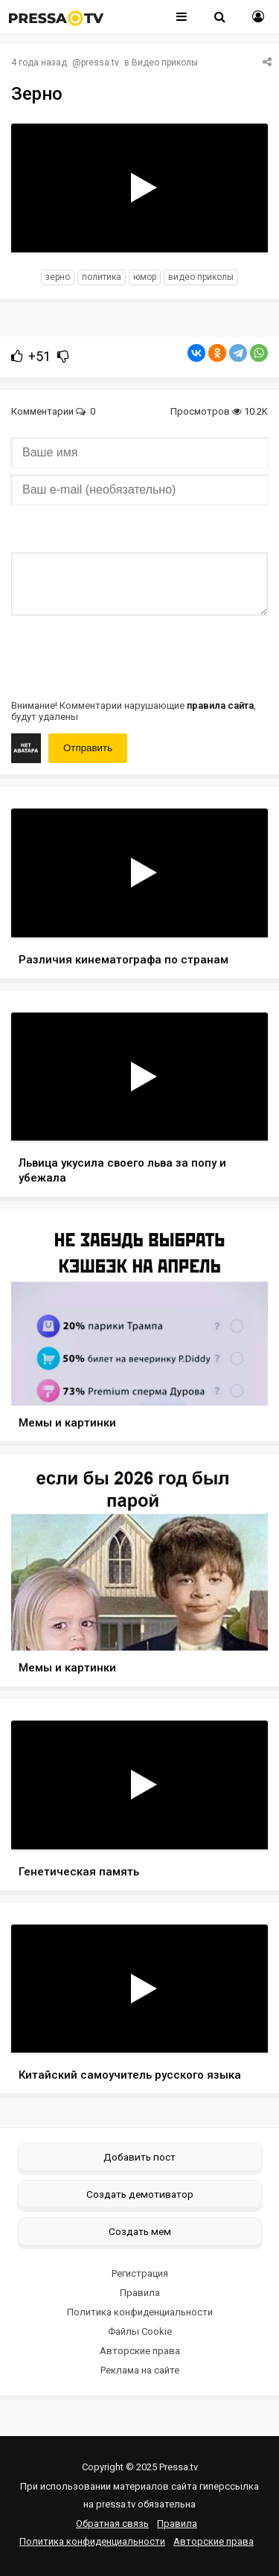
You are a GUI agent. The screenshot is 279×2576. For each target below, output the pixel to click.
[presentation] (124, 656)
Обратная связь (112, 2523)
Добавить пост (139, 2157)
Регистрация (140, 2273)
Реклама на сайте (139, 2370)
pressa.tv (100, 62)
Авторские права (140, 2350)
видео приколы (201, 277)
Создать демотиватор (139, 2194)
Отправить (87, 747)
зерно (57, 277)
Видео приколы (165, 62)
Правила (140, 2292)
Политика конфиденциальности (140, 2312)
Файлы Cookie (140, 2331)
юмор (144, 277)
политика (101, 277)
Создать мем (140, 2231)
